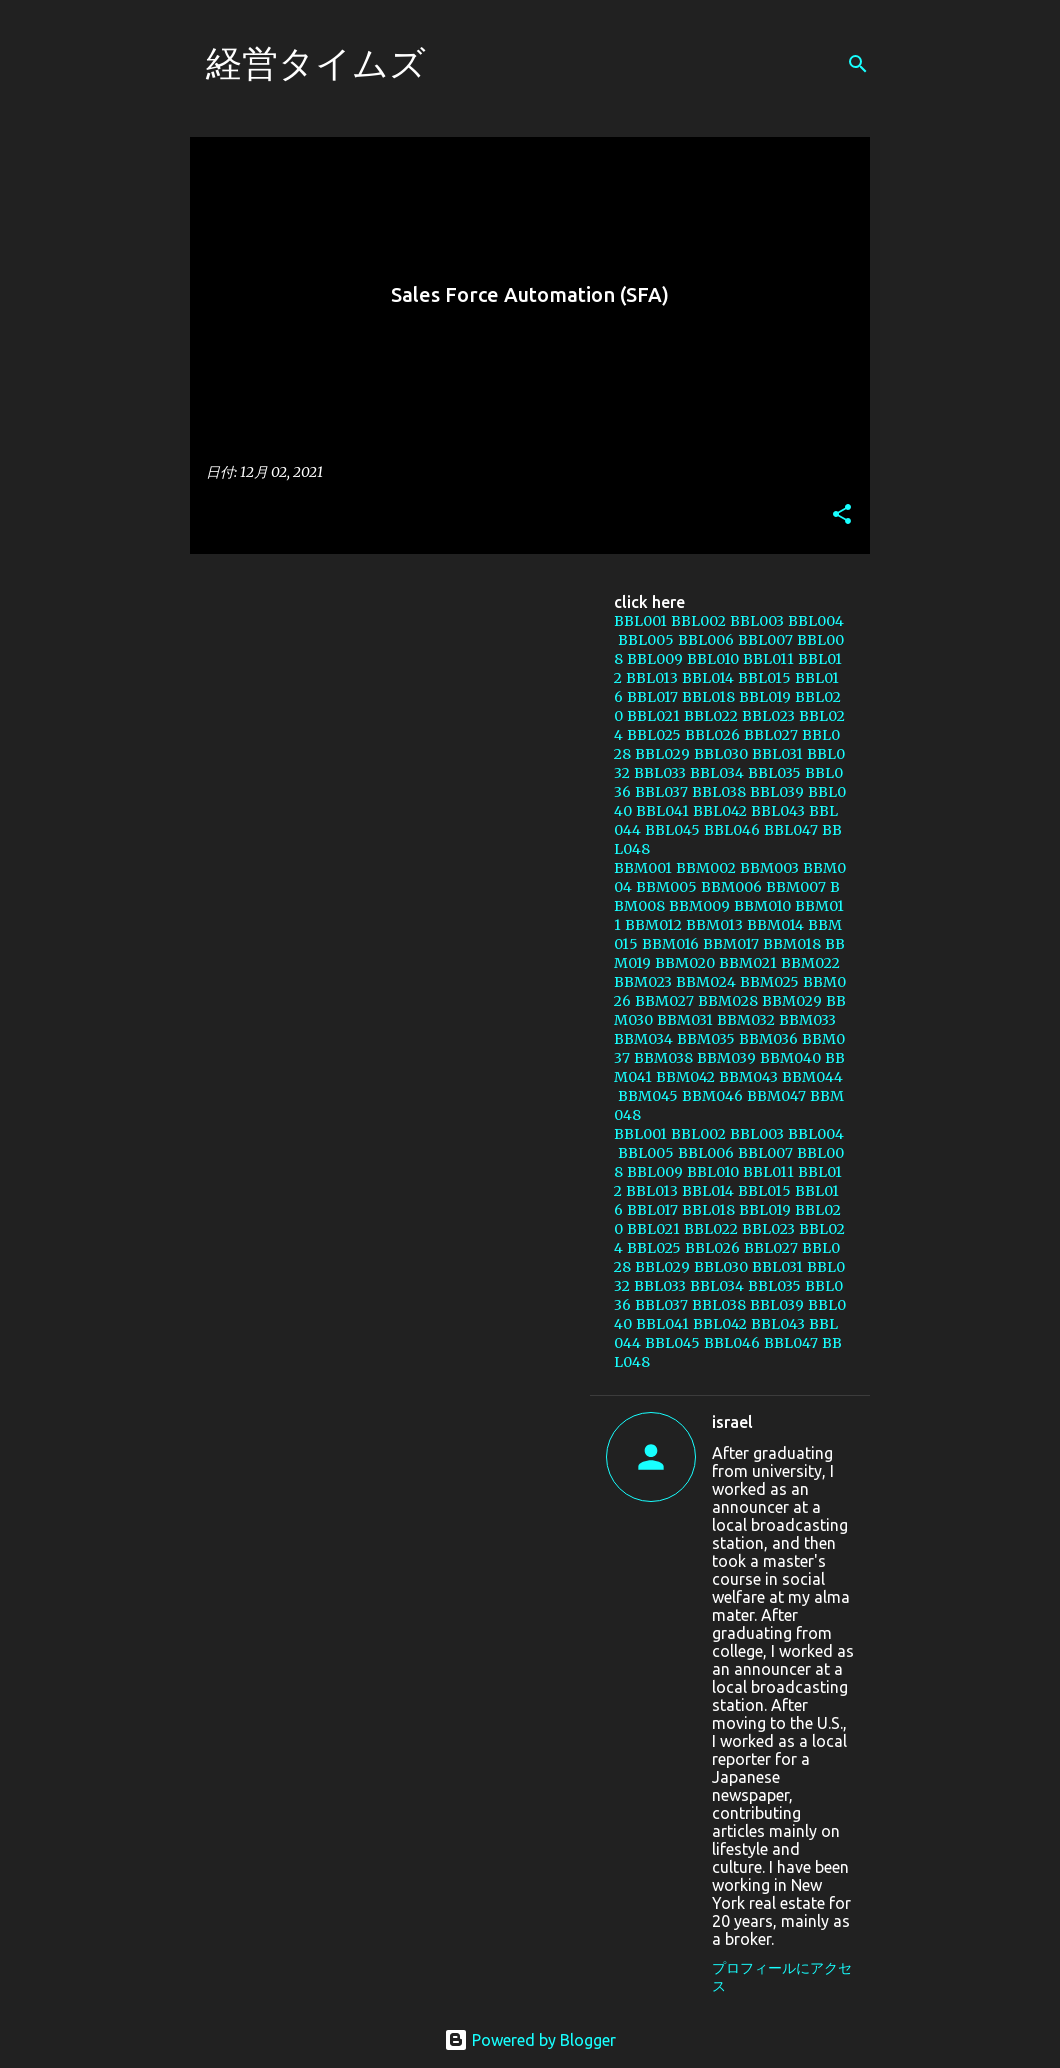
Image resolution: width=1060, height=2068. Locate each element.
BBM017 (731, 944)
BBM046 (712, 1096)
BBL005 (646, 640)
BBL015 (764, 678)
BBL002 (698, 621)
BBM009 (699, 906)
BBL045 (672, 830)
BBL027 (771, 735)
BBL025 (654, 735)
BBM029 (792, 1001)
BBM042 (685, 1077)
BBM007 (796, 887)
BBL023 (768, 716)
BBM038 (663, 1058)
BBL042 (720, 811)
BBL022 (711, 716)
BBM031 (685, 1020)
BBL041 (662, 811)
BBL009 (655, 659)
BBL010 (713, 659)
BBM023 (643, 982)
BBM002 (706, 868)
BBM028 (728, 1001)
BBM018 (792, 944)
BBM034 (643, 1039)
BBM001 (643, 868)
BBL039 (777, 792)
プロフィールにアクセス (782, 1977)
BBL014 (708, 678)
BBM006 (731, 887)
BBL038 (719, 792)
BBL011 (768, 659)
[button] (842, 515)
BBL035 (774, 773)
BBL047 (791, 830)
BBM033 (807, 1020)
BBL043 (778, 811)
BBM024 (706, 982)
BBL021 (653, 716)
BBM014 (775, 925)
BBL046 (732, 830)
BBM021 (748, 963)
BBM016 (670, 944)
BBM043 (748, 1077)
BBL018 (708, 697)
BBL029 (662, 754)
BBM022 (810, 963)
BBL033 (660, 773)
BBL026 (712, 735)
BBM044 (812, 1077)
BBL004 (816, 621)
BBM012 (653, 925)
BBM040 (790, 1058)
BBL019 (765, 697)
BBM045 (648, 1096)
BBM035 (706, 1039)
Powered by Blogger (530, 2040)
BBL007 (765, 640)
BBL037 (661, 792)
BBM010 (762, 906)
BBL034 (717, 773)
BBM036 (768, 1039)
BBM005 (666, 887)
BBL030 (721, 754)
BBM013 (714, 925)
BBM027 (664, 1001)
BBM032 (746, 1020)
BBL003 (757, 621)
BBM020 (685, 963)
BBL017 (652, 697)
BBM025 (769, 982)
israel (732, 1422)
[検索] (858, 64)
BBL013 (652, 678)
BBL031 (777, 754)
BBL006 (706, 640)
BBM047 (776, 1096)
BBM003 (769, 868)
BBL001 (640, 621)
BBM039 (726, 1058)
